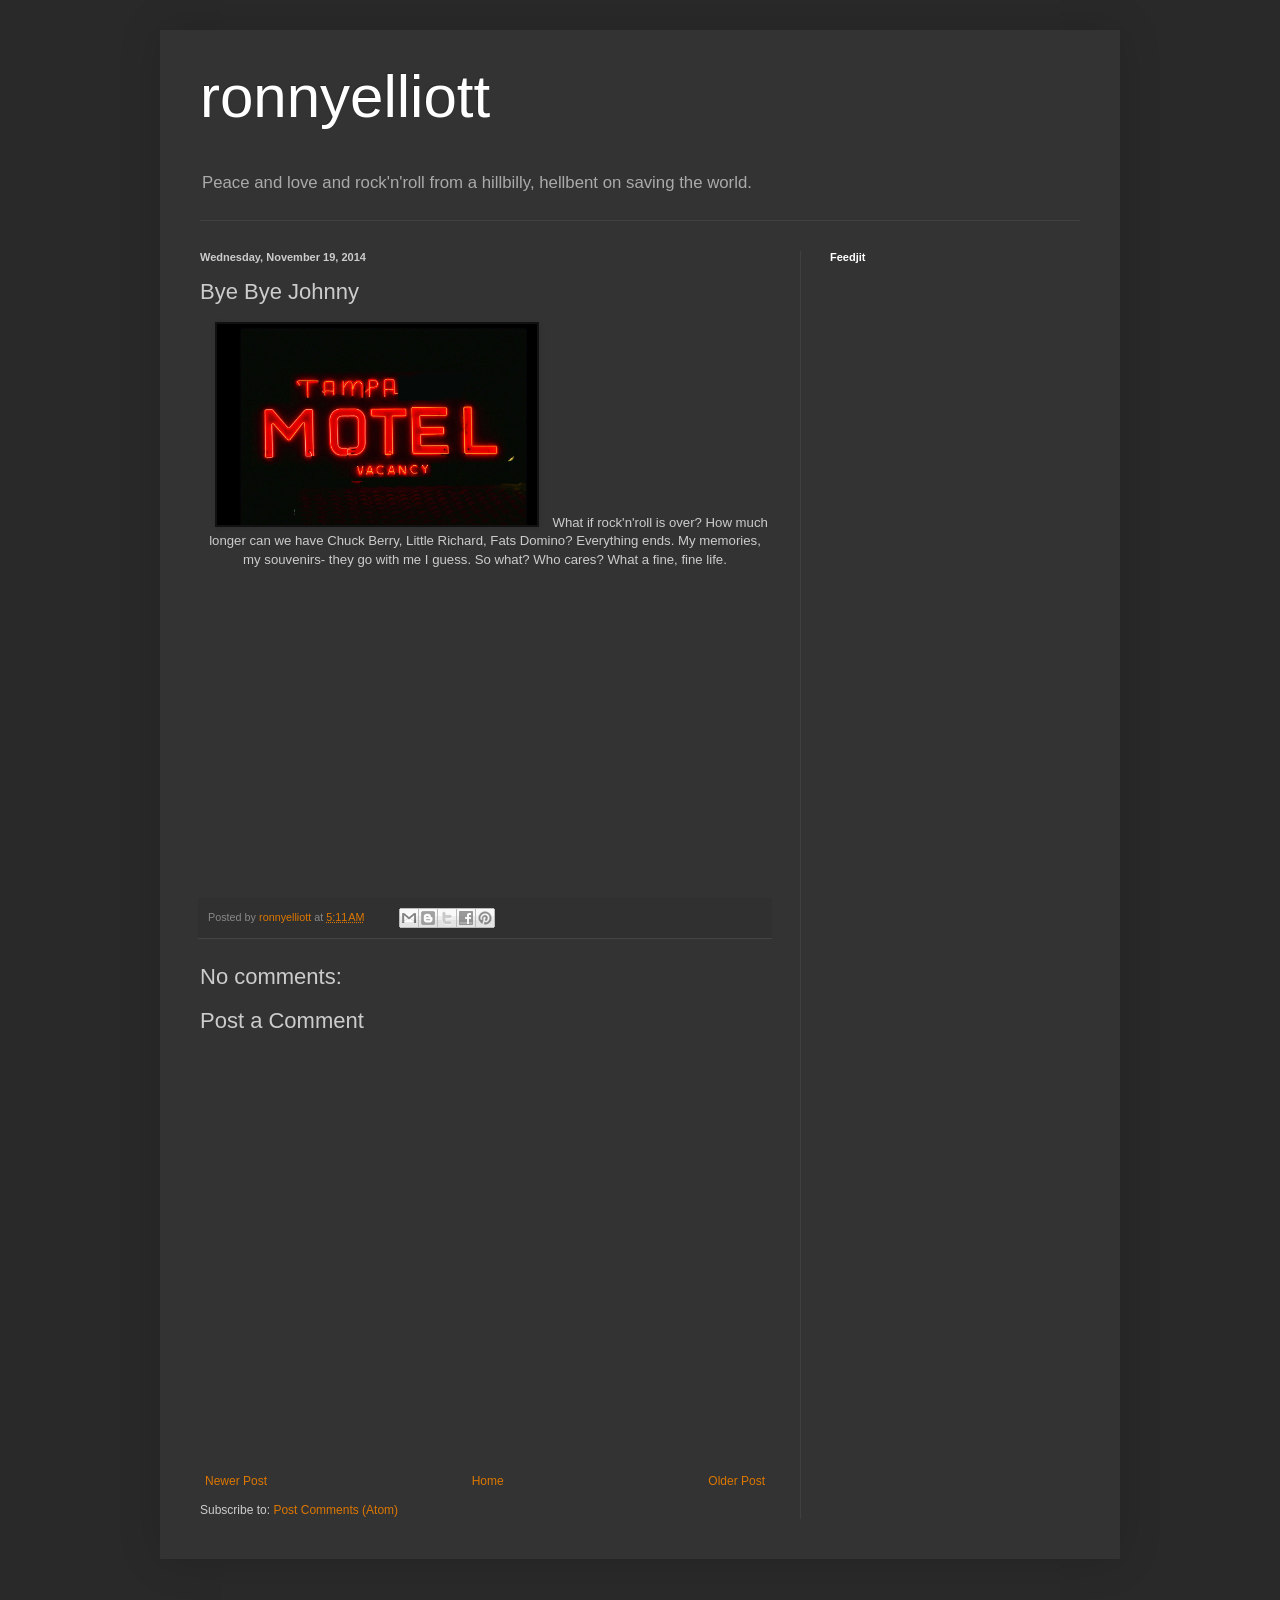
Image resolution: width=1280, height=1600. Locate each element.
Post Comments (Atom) (335, 1510)
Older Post (736, 1481)
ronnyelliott (345, 96)
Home (488, 1481)
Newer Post (236, 1481)
